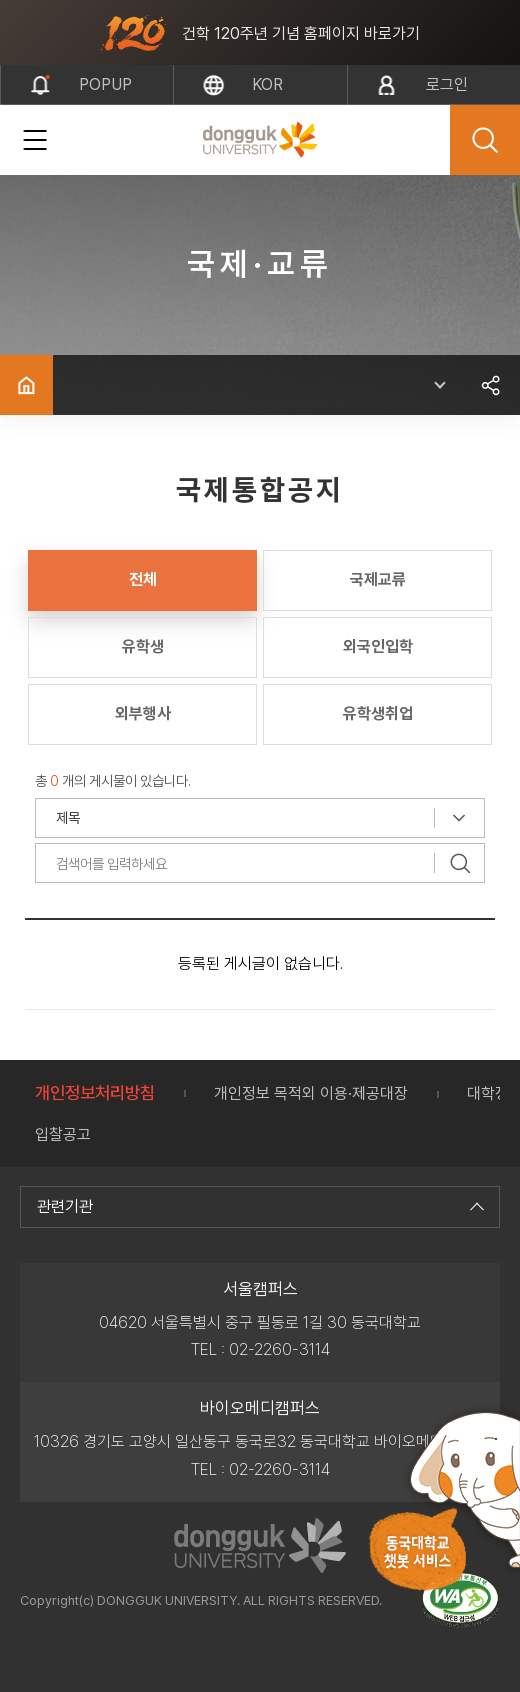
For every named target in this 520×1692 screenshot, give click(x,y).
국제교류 (378, 579)
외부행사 (143, 713)
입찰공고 (63, 1134)
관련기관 (258, 1206)
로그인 (447, 84)
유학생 (143, 646)
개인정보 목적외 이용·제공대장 (311, 1093)
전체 (143, 579)
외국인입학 (378, 646)
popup (105, 84)
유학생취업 (378, 713)
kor (267, 84)
